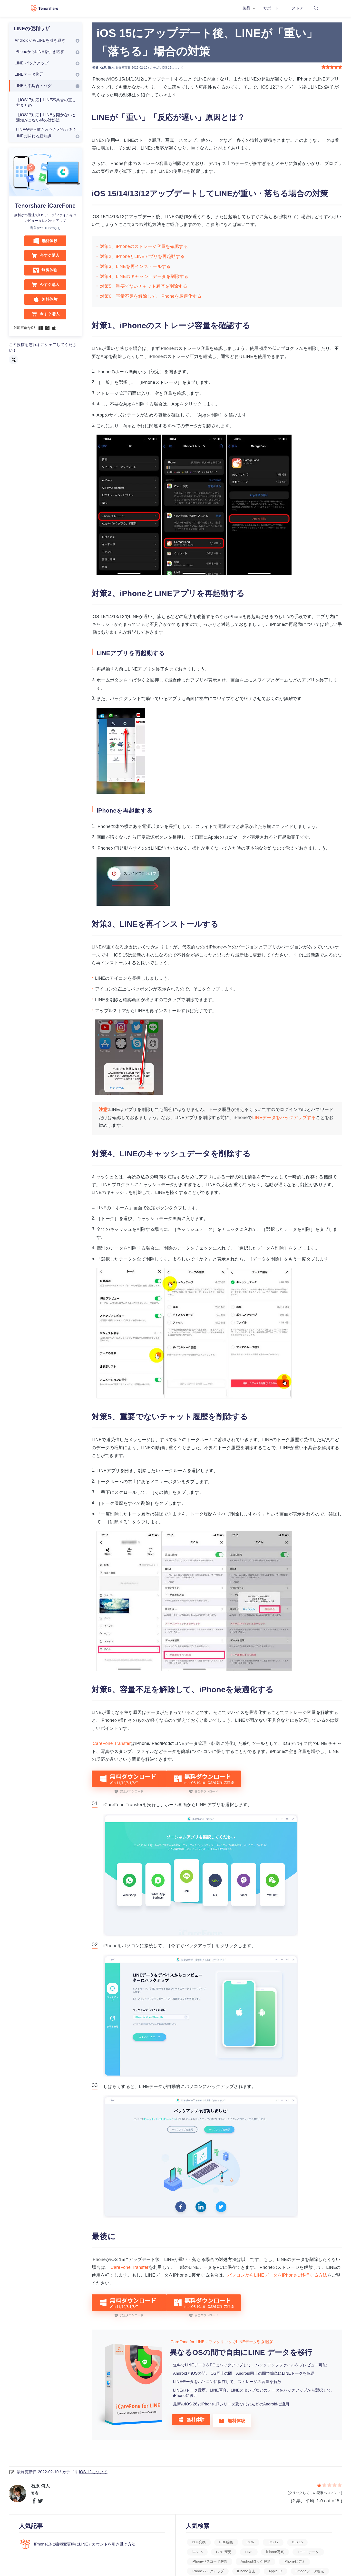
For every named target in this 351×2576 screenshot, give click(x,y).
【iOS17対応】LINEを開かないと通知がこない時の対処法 (46, 117)
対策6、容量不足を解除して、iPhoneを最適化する (150, 296)
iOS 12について (173, 67)
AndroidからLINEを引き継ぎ (40, 40)
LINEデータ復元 (29, 74)
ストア (298, 8)
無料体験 (45, 241)
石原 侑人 (107, 67)
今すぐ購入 (45, 255)
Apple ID (282, 2569)
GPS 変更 (230, 2549)
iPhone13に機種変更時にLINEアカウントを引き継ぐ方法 (85, 2542)
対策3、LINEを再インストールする (135, 266)
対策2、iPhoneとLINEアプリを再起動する (142, 256)
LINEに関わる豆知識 (33, 136)
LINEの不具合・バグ (33, 86)
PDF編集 (233, 2540)
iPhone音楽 (253, 2569)
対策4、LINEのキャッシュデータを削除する (144, 276)
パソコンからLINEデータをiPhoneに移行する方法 (277, 2275)
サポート (271, 8)
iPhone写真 (282, 2549)
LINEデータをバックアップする (284, 1117)
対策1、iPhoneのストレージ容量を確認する (144, 246)
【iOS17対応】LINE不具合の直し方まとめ (46, 102)
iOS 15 (304, 2540)
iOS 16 (203, 2549)
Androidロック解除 (262, 2559)
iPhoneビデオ (301, 2559)
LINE (255, 2549)
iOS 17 (279, 2540)
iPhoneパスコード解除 (216, 2559)
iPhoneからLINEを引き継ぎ (39, 52)
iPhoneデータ (315, 2549)
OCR (257, 2540)
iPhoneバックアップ (214, 2569)
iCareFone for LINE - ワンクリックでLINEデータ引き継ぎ (221, 2342)
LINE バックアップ (32, 63)
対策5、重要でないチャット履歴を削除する (143, 286)
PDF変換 (205, 2540)
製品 (247, 8)
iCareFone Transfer (111, 1743)
